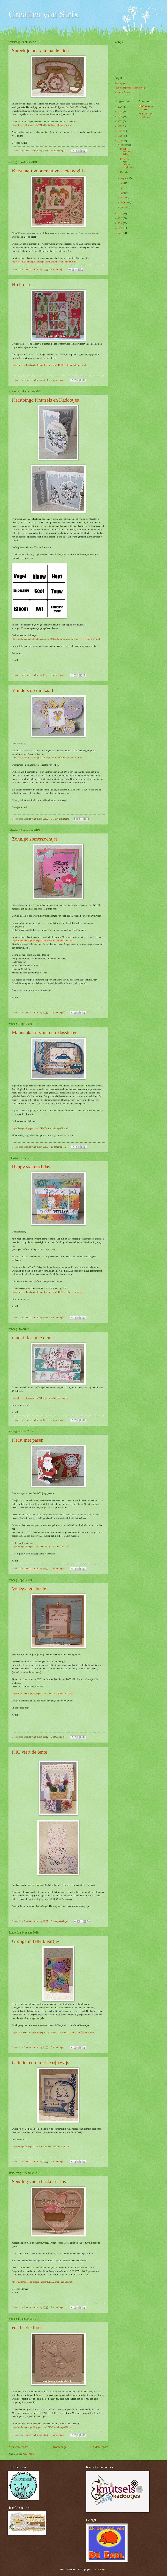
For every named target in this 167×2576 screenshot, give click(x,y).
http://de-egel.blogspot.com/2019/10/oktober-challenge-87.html (42, 125)
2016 (120, 223)
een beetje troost (28, 2327)
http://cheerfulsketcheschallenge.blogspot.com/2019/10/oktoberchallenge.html (49, 365)
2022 (120, 126)
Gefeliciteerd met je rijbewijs (40, 2062)
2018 (120, 213)
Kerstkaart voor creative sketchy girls (48, 170)
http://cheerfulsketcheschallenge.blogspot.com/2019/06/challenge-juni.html (47, 1292)
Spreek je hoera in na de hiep (40, 50)
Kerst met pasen (27, 1440)
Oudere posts (99, 2447)
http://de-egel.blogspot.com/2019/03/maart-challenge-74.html (41, 2146)
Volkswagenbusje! (30, 1588)
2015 (120, 228)
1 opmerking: (57, 269)
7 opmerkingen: (58, 2307)
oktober (124, 145)
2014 (120, 233)
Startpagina (119, 83)
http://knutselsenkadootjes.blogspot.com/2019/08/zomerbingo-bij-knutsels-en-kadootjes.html (56, 639)
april (123, 193)
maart (123, 197)
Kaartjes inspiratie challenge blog (129, 88)
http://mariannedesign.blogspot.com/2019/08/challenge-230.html (42, 940)
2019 (120, 140)
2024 (120, 116)
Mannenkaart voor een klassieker (44, 1032)
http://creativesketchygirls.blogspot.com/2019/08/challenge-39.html (50, 757)
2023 (120, 121)
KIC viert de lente (29, 1752)
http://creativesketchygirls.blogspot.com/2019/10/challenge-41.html (44, 261)
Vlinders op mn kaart (32, 690)
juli (122, 183)
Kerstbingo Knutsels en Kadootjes (45, 400)
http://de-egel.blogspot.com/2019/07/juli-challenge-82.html (40, 1128)
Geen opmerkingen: (60, 819)
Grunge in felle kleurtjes (36, 1941)
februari (124, 202)
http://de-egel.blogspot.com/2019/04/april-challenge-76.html (40, 1546)
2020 (120, 136)
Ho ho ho (21, 284)
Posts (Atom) (28, 2454)
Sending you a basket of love (40, 2181)
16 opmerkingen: (59, 1147)
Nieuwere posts (18, 2447)
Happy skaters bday (31, 1166)
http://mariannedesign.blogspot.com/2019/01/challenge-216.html (42, 2427)
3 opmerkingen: (58, 1317)
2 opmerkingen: (58, 380)
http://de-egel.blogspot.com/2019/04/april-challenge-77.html (40, 1398)
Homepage (60, 2447)
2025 (120, 111)
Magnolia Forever (122, 92)
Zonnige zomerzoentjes (35, 838)
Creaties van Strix (43, 14)
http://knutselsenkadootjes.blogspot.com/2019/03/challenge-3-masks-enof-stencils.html (53, 2032)
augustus (125, 178)
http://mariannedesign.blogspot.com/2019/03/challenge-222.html (42, 1693)
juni (123, 188)
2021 (120, 131)
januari (124, 207)
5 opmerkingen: (58, 675)
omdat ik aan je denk (32, 1337)
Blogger (103, 2569)
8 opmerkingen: (58, 1737)
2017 (120, 218)
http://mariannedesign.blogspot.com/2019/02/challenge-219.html (42, 2282)
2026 (120, 107)
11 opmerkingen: (59, 150)
